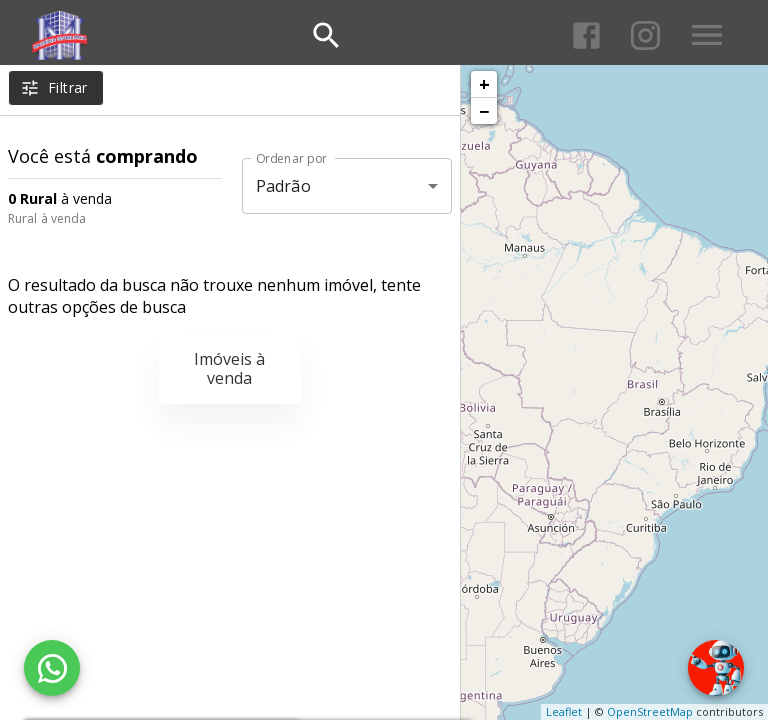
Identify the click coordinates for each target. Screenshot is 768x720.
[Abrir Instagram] (645, 35)
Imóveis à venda (229, 368)
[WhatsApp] (52, 668)
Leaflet (564, 711)
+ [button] (484, 84)
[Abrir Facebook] (586, 35)
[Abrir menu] (707, 35)
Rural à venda (47, 218)
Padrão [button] (283, 186)
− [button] (484, 111)
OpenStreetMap (650, 711)
